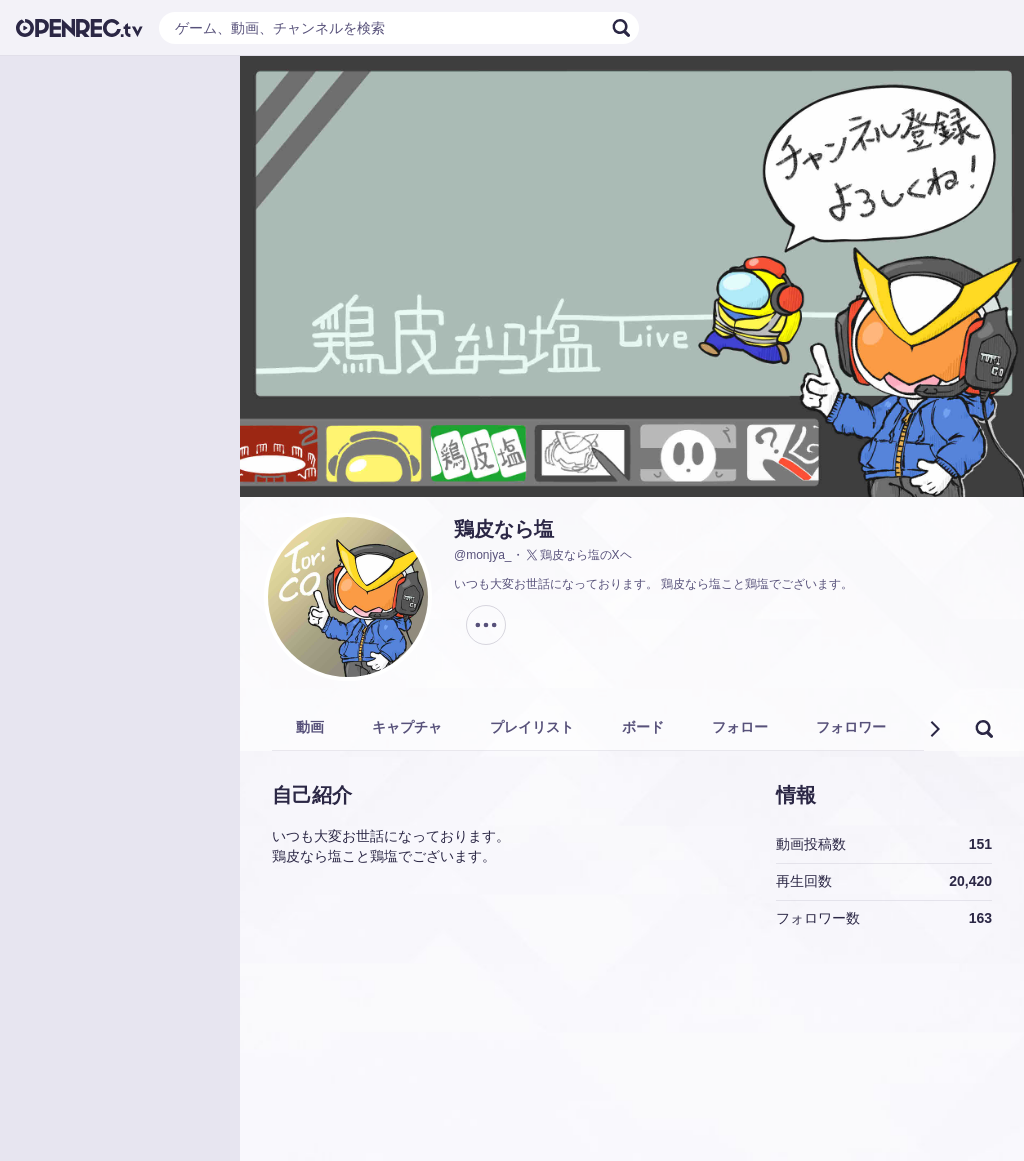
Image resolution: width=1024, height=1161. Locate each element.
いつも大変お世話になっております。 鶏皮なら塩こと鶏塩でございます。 (653, 584)
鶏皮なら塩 (504, 529)
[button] (934, 729)
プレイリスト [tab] (532, 727)
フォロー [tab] (740, 727)
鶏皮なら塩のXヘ (578, 555)
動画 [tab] (310, 727)
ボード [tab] (643, 727)
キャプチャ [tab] (407, 727)
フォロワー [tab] (851, 727)
